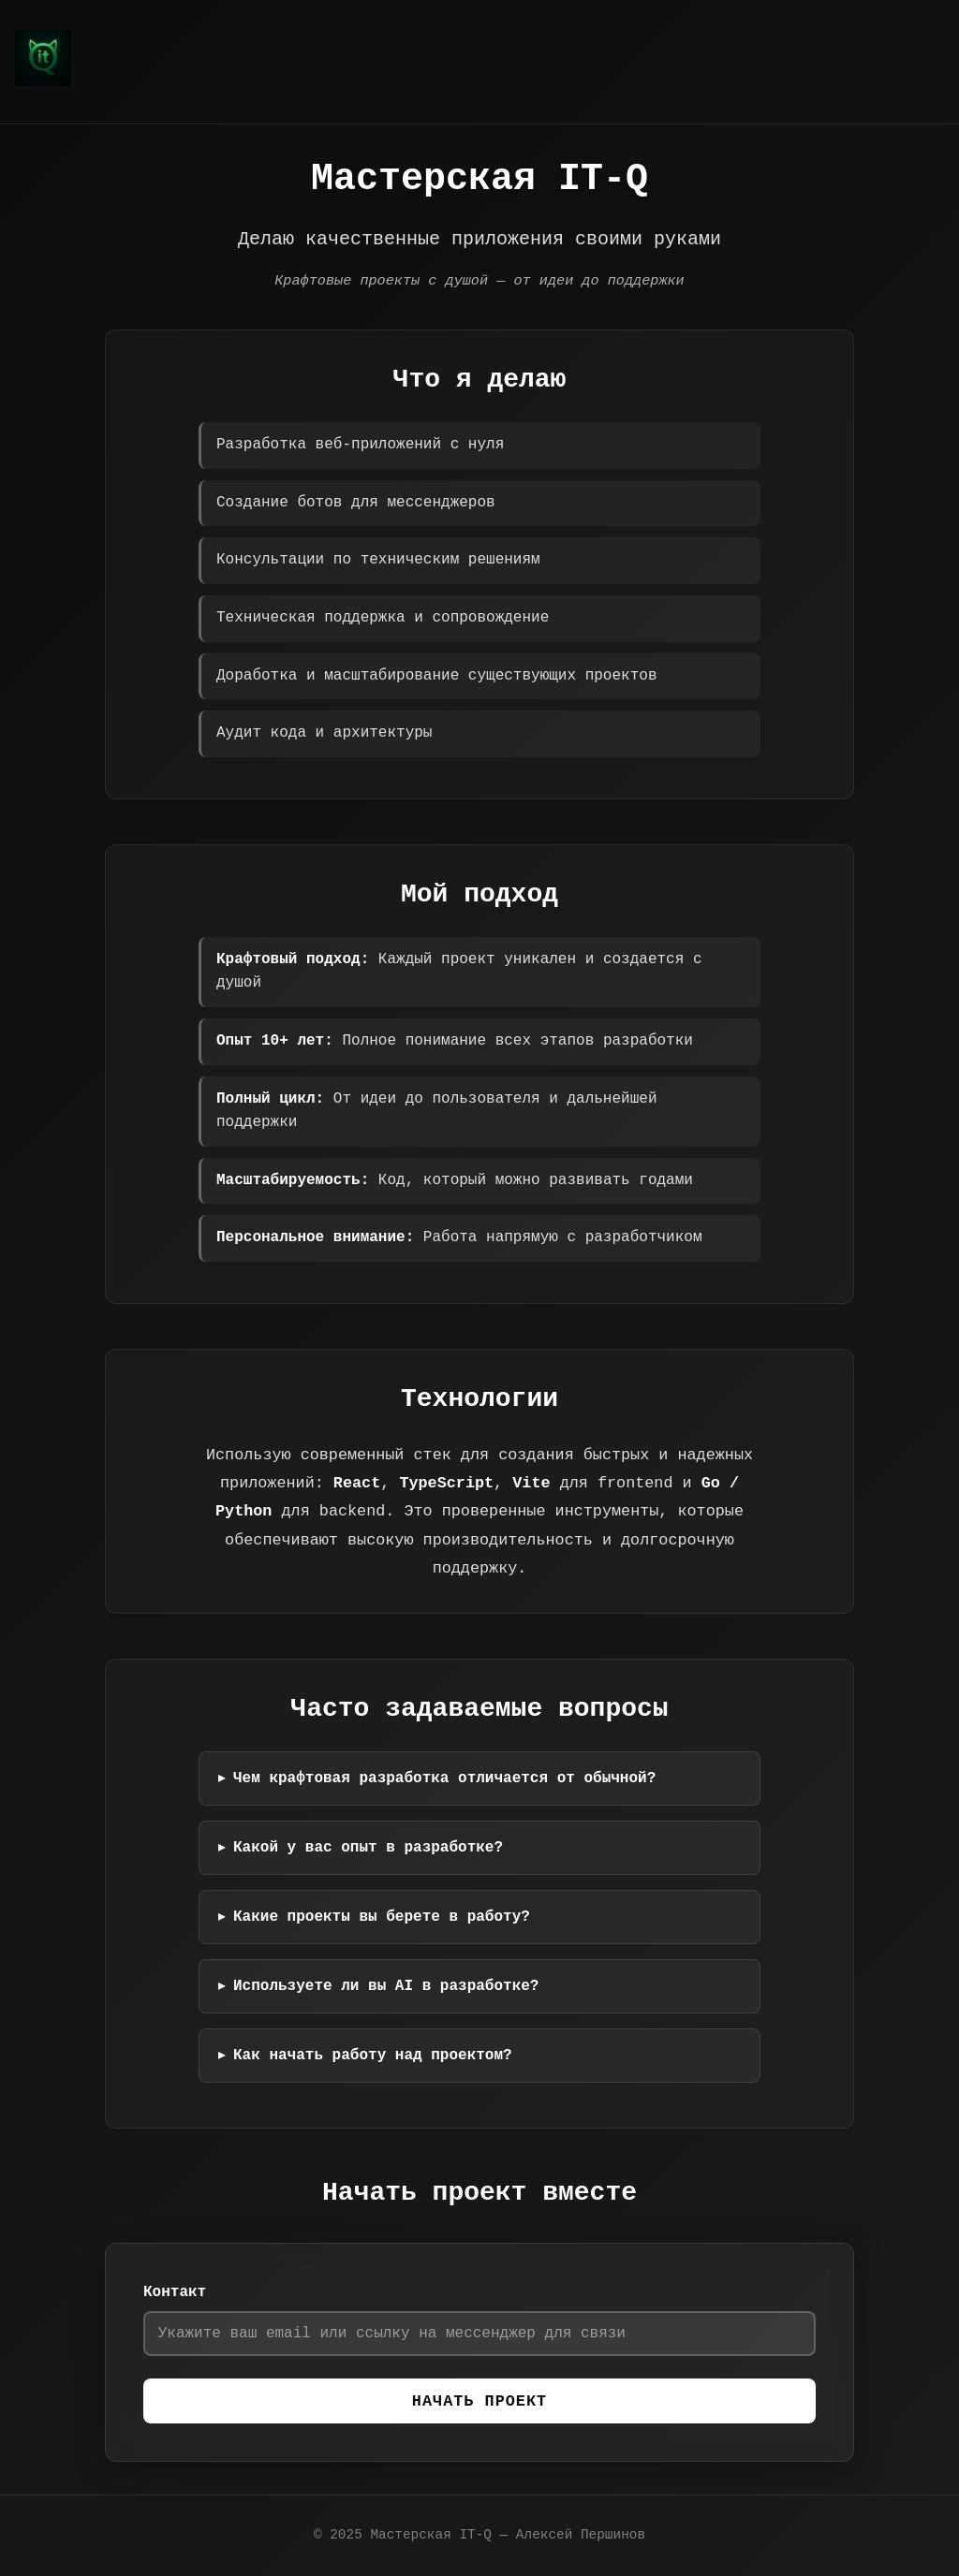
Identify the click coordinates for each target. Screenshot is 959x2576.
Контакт (174, 2289)
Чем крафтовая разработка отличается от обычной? (446, 1775)
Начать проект (479, 2402)
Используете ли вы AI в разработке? (387, 1983)
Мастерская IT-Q (431, 2534)
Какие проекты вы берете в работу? (383, 1914)
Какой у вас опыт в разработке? (370, 1845)
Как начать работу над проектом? (374, 2052)
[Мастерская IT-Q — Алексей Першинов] (43, 82)
